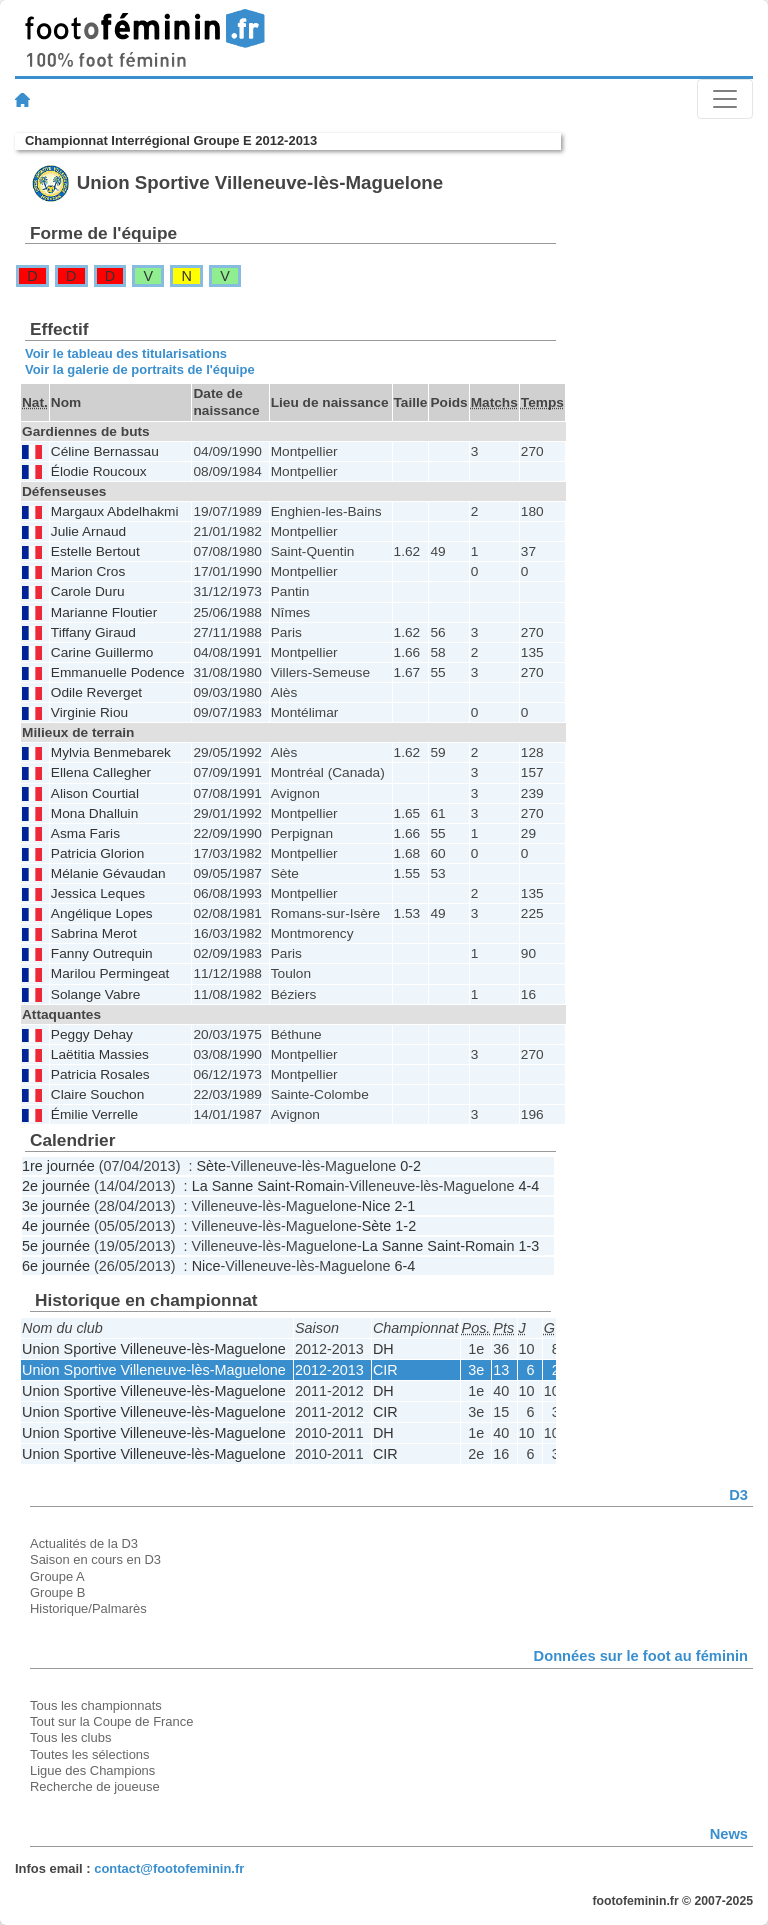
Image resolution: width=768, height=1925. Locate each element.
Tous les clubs (70, 1737)
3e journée (56, 1206)
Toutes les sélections (90, 1754)
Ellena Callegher (101, 772)
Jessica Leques (98, 893)
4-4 (529, 1186)
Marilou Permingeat (110, 973)
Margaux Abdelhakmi (115, 511)
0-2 (410, 1166)
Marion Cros (88, 571)
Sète (211, 1166)
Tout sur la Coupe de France (111, 1721)
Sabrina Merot (94, 933)
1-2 (405, 1226)
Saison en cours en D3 (95, 1559)
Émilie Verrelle (94, 1114)
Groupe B (57, 1592)
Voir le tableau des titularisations (126, 353)
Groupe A (57, 1576)
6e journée (56, 1266)
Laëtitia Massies (100, 1054)
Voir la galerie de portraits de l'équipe (140, 369)
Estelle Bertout (95, 551)
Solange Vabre (95, 994)
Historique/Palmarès (88, 1608)
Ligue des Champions (92, 1770)
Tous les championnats (96, 1705)
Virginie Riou (89, 712)
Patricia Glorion (97, 853)
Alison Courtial (95, 793)
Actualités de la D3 (84, 1543)
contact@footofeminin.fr (169, 1868)
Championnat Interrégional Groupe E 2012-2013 (171, 140)
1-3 (529, 1246)
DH (383, 1349)
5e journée (56, 1246)
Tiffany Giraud (93, 632)
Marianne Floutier (104, 612)
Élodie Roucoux (99, 471)
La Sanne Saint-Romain (268, 1186)
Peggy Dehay (92, 1034)
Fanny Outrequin (102, 953)
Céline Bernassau (105, 451)
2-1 (405, 1206)
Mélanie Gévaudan (108, 873)
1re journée (58, 1166)
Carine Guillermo (102, 652)
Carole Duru (88, 591)
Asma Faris (85, 833)
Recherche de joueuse (95, 1786)
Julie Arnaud (88, 531)
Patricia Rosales (100, 1074)
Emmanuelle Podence (118, 672)
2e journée (56, 1186)
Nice (376, 1206)
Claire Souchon (97, 1094)
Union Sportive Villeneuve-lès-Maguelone (154, 1349)
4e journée (56, 1226)
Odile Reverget (96, 692)
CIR (385, 1370)
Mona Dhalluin (94, 813)
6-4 (405, 1266)
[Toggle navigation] (725, 99)
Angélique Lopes (102, 913)
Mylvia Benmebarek (111, 752)
